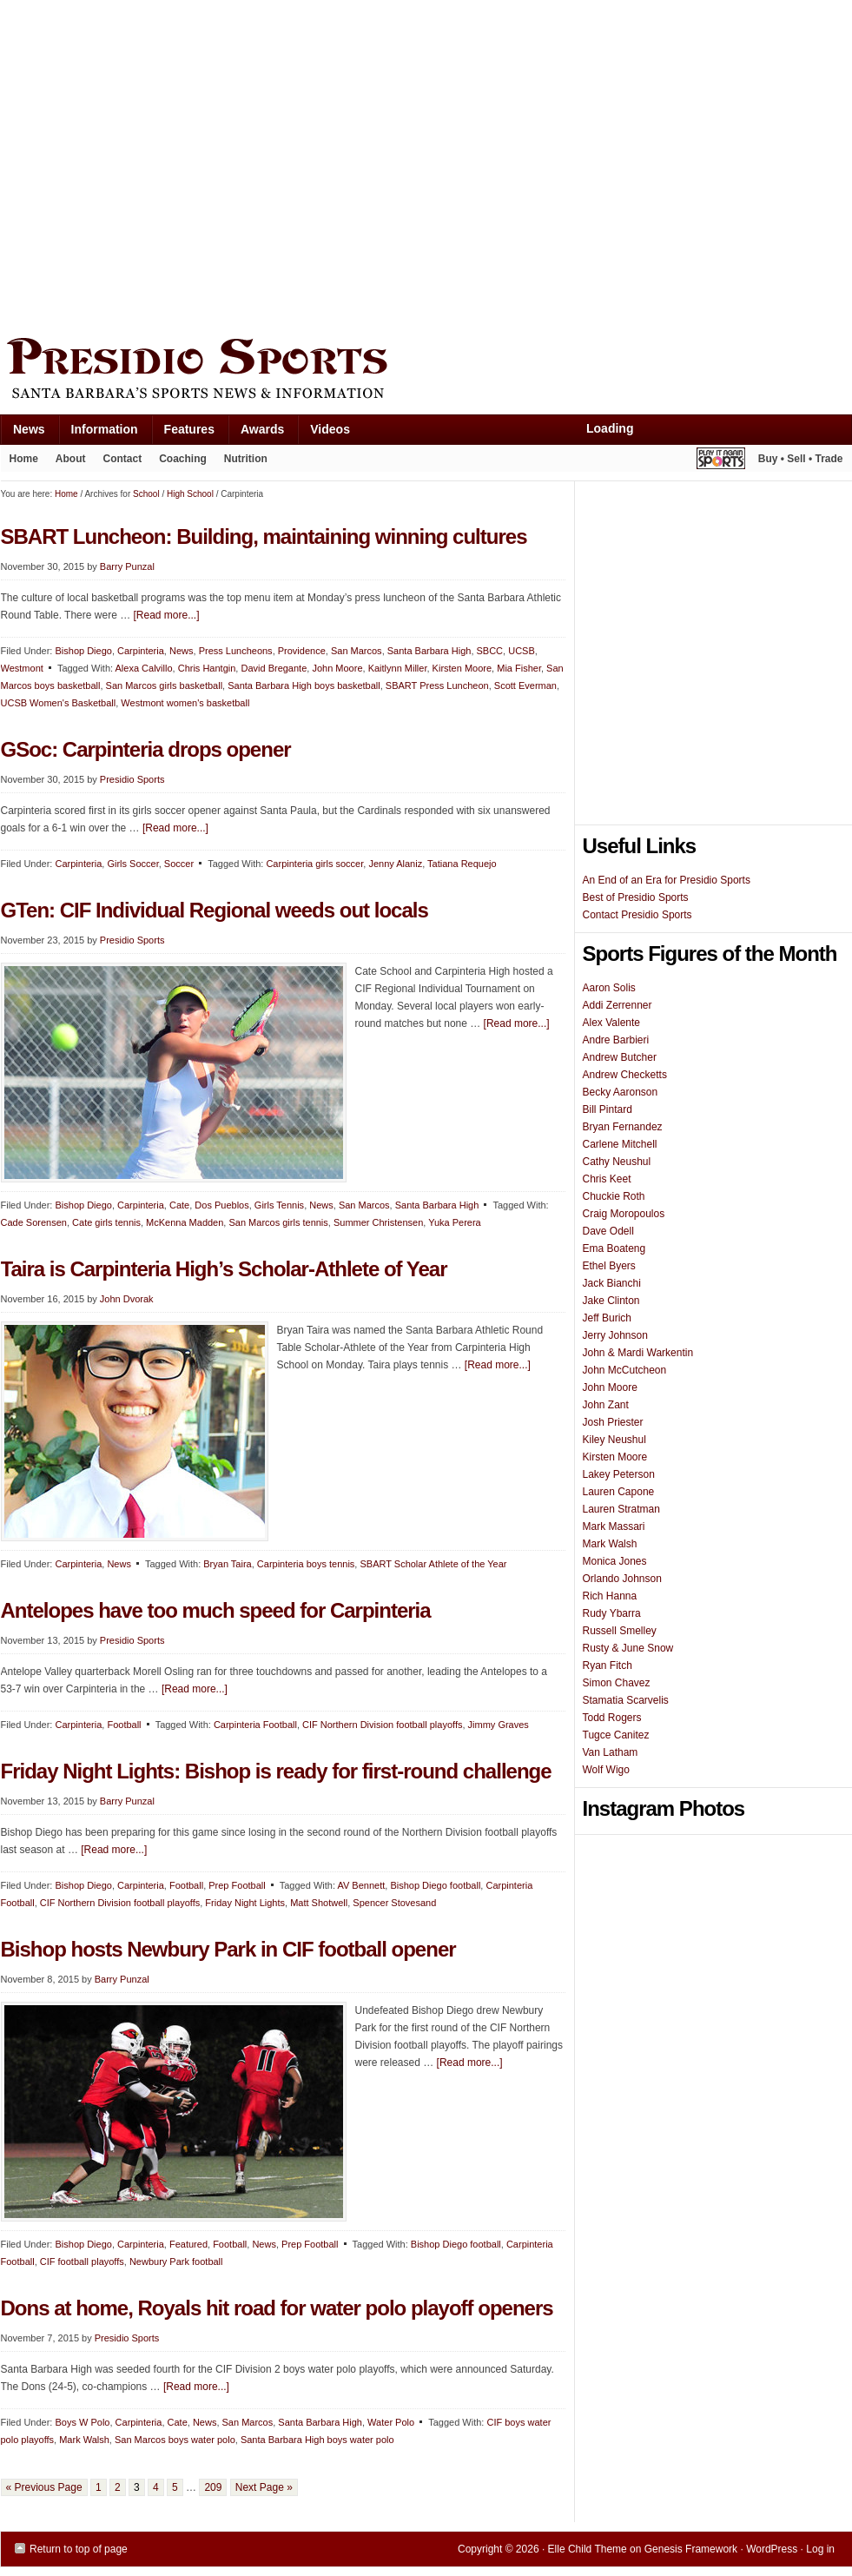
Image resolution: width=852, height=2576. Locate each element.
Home (24, 459)
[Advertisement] (164, 165)
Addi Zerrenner (617, 1005)
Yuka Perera (454, 1222)
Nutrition (245, 459)
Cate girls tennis (106, 1222)
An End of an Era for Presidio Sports (666, 880)
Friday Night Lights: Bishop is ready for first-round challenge (276, 1771)
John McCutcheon (625, 1370)
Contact (122, 459)
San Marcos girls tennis (277, 1222)
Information (98, 433)
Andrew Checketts (625, 1075)
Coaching (183, 459)
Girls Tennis (279, 1205)
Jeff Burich (607, 1318)
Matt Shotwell (318, 1902)
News (22, 433)
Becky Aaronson (620, 1092)
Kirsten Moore (462, 668)
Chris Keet (607, 1179)
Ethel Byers (609, 1266)
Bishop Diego (83, 1205)
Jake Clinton (611, 1301)
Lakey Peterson (619, 1474)
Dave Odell (608, 1231)
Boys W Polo (82, 2422)
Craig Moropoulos (624, 1214)
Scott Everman (525, 685)
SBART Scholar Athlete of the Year (433, 1564)
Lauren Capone (619, 1492)
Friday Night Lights (245, 1902)
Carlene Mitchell (620, 1144)
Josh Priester (613, 1422)
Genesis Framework (690, 2549)
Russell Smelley (620, 1631)
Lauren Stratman (621, 1509)
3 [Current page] (137, 2487)
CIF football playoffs (82, 2261)
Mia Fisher (519, 668)
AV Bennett (361, 1885)
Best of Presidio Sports (636, 897)
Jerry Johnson (615, 1335)
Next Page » (264, 2487)
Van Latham (610, 1752)
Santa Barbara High (429, 651)
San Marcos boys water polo (175, 2439)
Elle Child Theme (587, 2549)
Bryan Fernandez (623, 1127)
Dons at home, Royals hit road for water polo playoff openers (277, 2308)
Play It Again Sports (721, 460)
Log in (820, 2549)
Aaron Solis (609, 988)
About (66, 462)
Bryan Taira (227, 1564)
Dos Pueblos (221, 1205)
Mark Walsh (84, 2439)
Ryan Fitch (607, 1665)
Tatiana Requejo (462, 863)
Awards (256, 433)
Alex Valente (612, 1022)
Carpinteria (78, 863)
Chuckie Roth (614, 1196)
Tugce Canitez (616, 1735)
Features (183, 433)
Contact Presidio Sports (637, 915)
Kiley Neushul (614, 1440)
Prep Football (236, 1885)
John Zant (606, 1405)
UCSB (521, 651)
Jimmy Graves (498, 1724)
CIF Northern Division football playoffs (382, 1724)
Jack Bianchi (612, 1283)
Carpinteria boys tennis (306, 1564)
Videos (330, 429)
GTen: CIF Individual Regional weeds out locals (214, 910)
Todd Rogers (612, 1718)
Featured (188, 2244)
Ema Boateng (614, 1248)
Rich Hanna (610, 1596)
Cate (179, 1205)
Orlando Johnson (622, 1579)
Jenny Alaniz (395, 863)
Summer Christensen (378, 1222)
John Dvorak (127, 1299)
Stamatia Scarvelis (626, 1700)
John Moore (337, 668)
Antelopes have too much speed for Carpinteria (216, 1610)
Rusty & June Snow (628, 1648)
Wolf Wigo (606, 1770)
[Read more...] (175, 828)
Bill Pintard (607, 1109)
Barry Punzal (127, 1801)
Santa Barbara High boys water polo (317, 2439)
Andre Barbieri (616, 1040)
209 (212, 2487)
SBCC (490, 651)
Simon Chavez (617, 1683)
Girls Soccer (132, 863)
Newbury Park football (176, 2261)
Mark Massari (614, 1526)
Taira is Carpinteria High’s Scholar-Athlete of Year (224, 1269)
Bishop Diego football (435, 1885)
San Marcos (356, 651)
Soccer (179, 863)
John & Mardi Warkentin (638, 1353)
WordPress (771, 2549)
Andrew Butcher (620, 1057)
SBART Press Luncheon (437, 685)
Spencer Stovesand (394, 1902)
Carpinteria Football (255, 1724)
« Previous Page (44, 2487)
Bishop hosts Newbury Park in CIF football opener (228, 1949)
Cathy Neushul (617, 1162)
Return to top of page (79, 2549)
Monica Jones (615, 1561)
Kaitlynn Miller (397, 668)
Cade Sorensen (34, 1222)
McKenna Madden (184, 1222)
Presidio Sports (426, 371)
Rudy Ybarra (612, 1613)
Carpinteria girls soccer (314, 863)
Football (124, 1724)
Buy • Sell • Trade (800, 459)
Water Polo (390, 2422)
